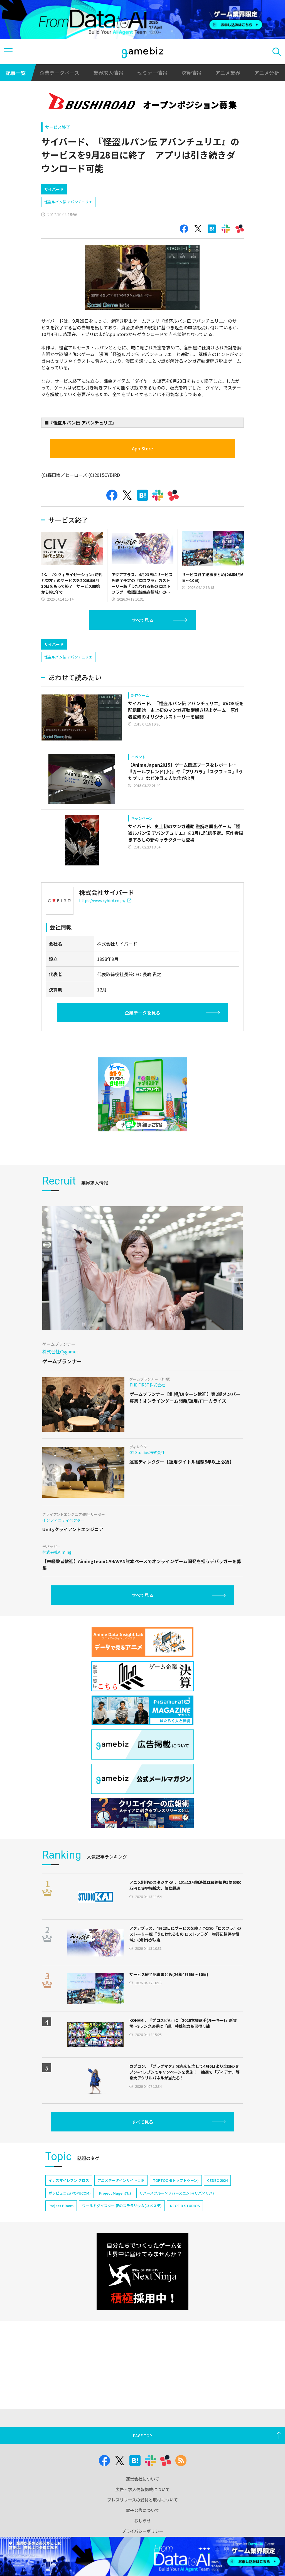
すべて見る (142, 643)
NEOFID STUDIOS (185, 2253)
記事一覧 (16, 72)
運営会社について (142, 2479)
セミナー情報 (152, 72)
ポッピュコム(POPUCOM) (69, 2240)
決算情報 (191, 72)
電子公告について (142, 2510)
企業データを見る (142, 1060)
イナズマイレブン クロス (68, 2227)
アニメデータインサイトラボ (120, 2227)
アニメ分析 (266, 72)
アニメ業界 (227, 72)
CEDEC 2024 (217, 2227)
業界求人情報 (108, 72)
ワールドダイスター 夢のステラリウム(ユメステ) (122, 2253)
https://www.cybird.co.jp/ (105, 948)
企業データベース (59, 72)
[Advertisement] (83, 190)
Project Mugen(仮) (115, 2240)
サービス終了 (57, 127)
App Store (142, 472)
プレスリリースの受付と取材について (142, 2500)
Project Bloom (61, 2253)
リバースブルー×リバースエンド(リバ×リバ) (176, 2240)
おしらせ (142, 2520)
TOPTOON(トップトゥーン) (176, 2227)
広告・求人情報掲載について (143, 2489)
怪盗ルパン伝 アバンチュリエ (68, 225)
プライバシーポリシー (142, 2531)
